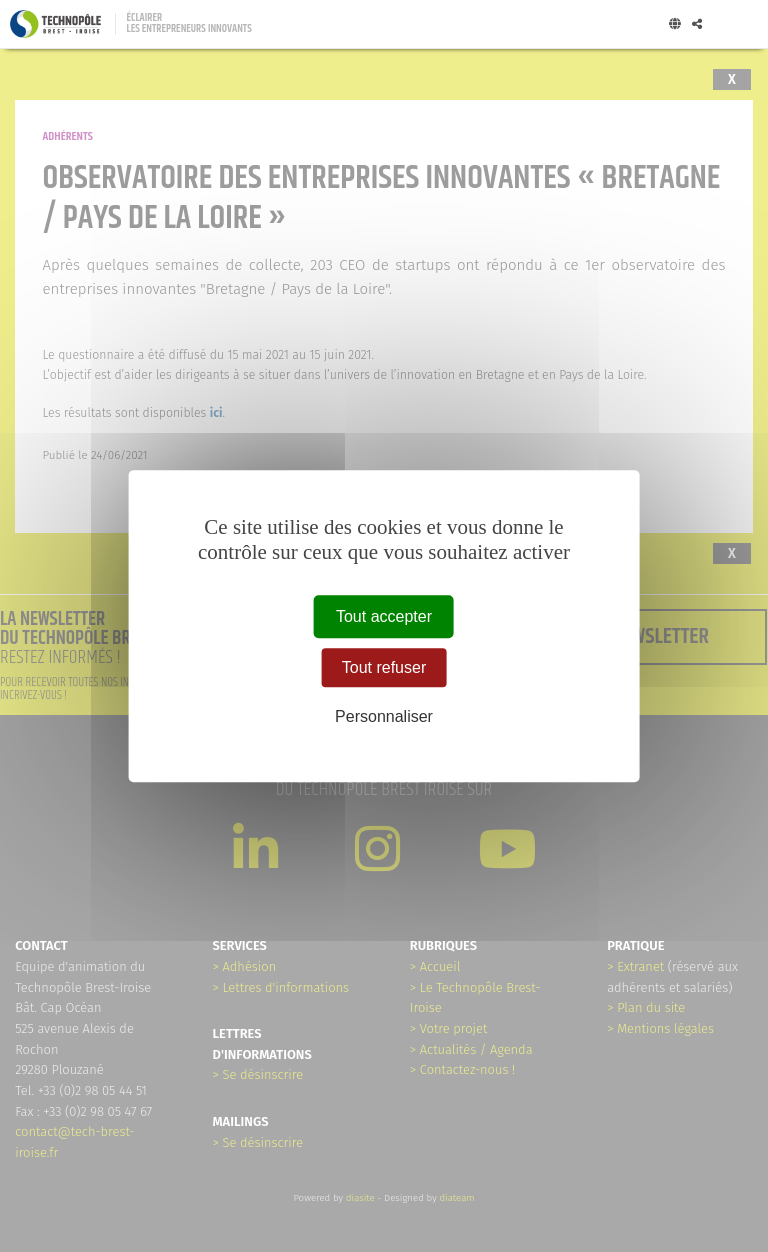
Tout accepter (384, 616)
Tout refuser (384, 667)
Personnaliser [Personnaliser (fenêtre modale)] (384, 717)
